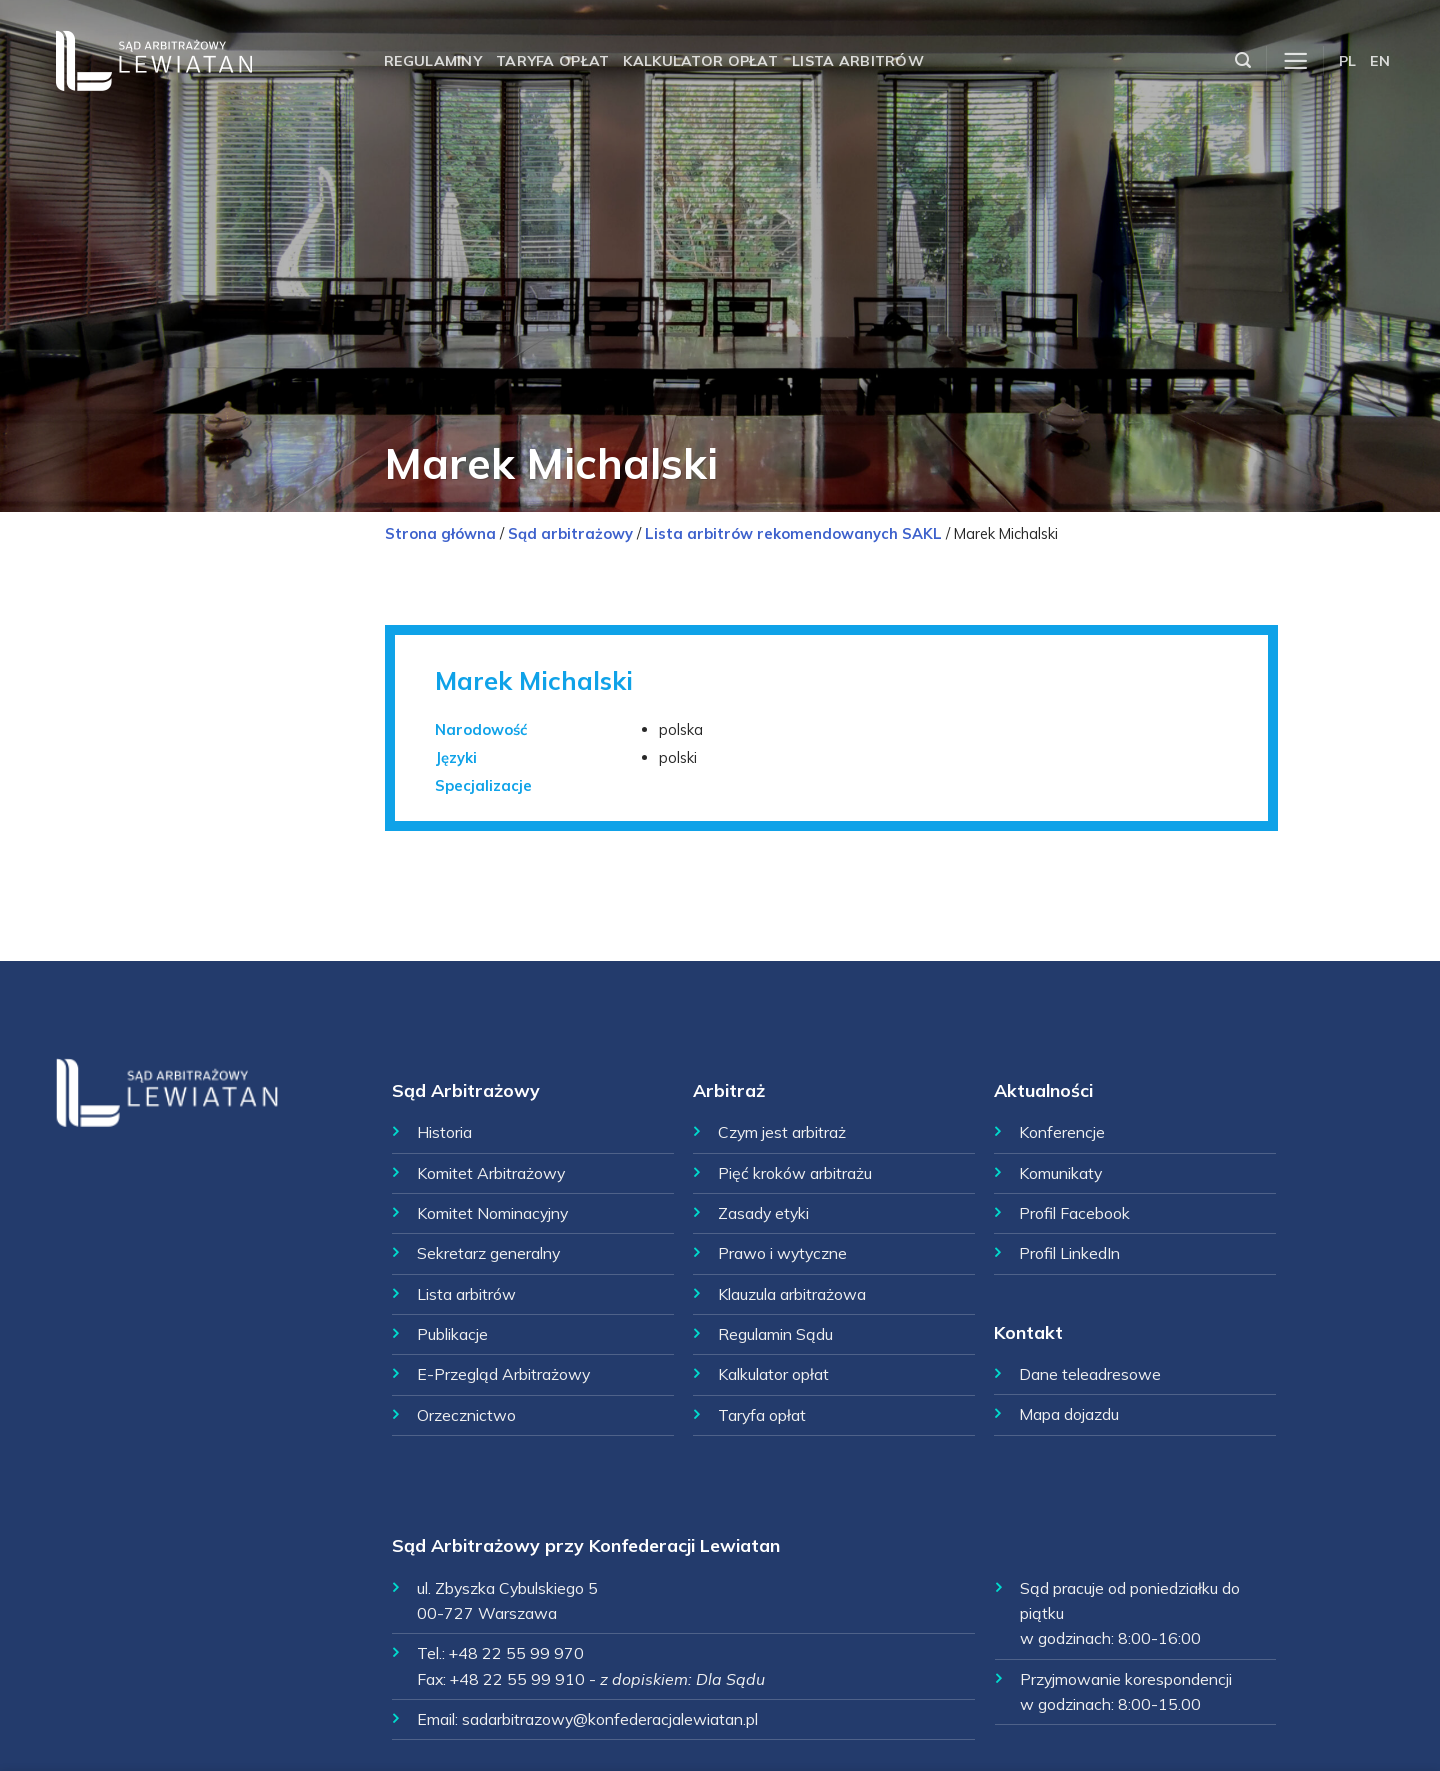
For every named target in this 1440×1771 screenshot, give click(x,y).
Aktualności (1043, 1090)
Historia (444, 1132)
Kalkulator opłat (700, 61)
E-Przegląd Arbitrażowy (503, 1374)
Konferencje (1062, 1132)
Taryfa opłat (552, 61)
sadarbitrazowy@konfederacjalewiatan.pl (610, 1719)
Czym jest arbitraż (782, 1132)
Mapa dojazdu (1069, 1414)
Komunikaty (1060, 1173)
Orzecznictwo (466, 1415)
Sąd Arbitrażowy (466, 1090)
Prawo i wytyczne (782, 1253)
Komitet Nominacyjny (492, 1213)
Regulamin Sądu (775, 1334)
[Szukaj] (1243, 60)
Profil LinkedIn (1069, 1253)
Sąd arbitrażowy (570, 533)
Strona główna (440, 533)
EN (1380, 61)
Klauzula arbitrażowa (792, 1294)
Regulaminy (433, 61)
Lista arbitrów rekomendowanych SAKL (793, 533)
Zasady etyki (763, 1213)
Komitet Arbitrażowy (491, 1173)
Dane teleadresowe (1090, 1374)
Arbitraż (729, 1090)
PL (1348, 61)
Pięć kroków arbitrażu (795, 1173)
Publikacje (452, 1334)
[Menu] (1295, 61)
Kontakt (1028, 1332)
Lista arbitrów (858, 61)
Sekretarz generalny (488, 1253)
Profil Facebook (1074, 1213)
